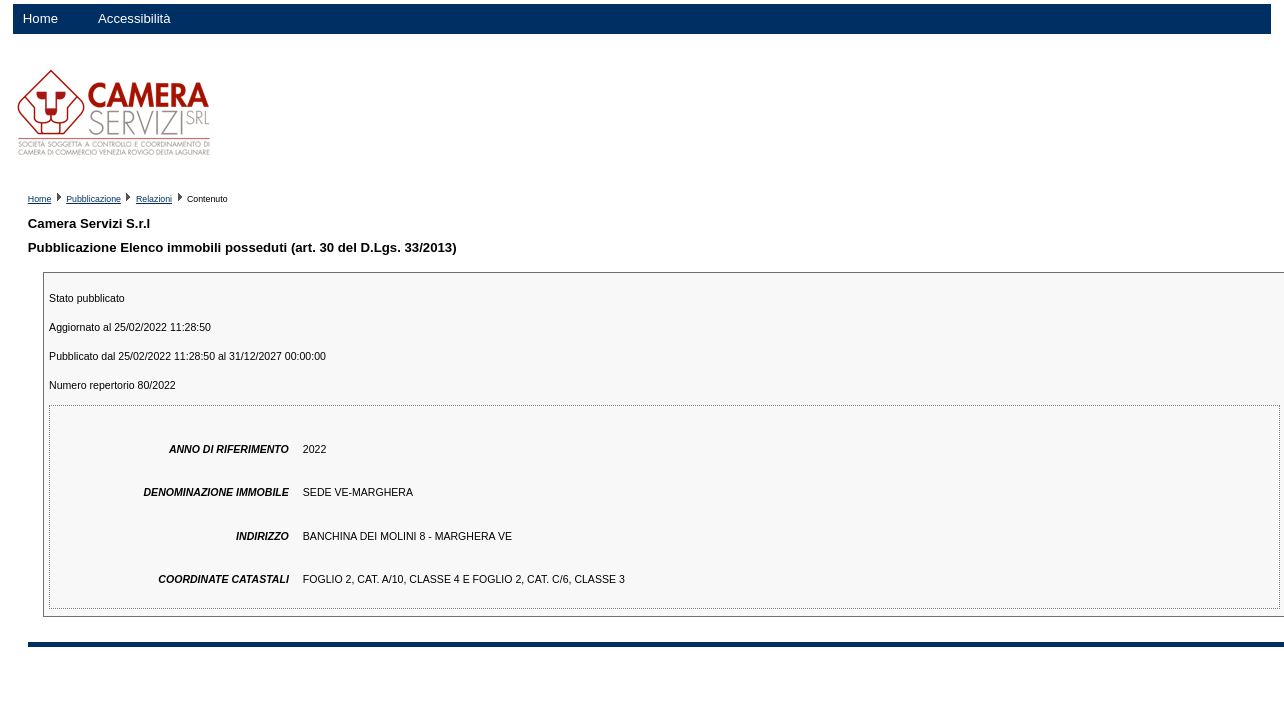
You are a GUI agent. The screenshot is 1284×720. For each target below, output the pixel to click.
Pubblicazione (93, 199)
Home (40, 18)
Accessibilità (134, 18)
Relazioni (154, 199)
